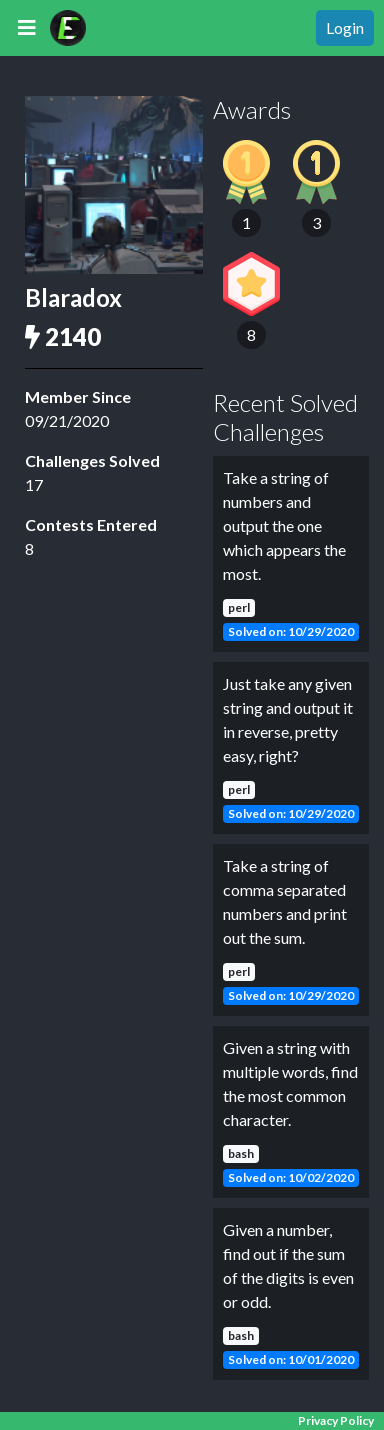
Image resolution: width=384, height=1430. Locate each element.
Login (345, 27)
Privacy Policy (336, 1420)
